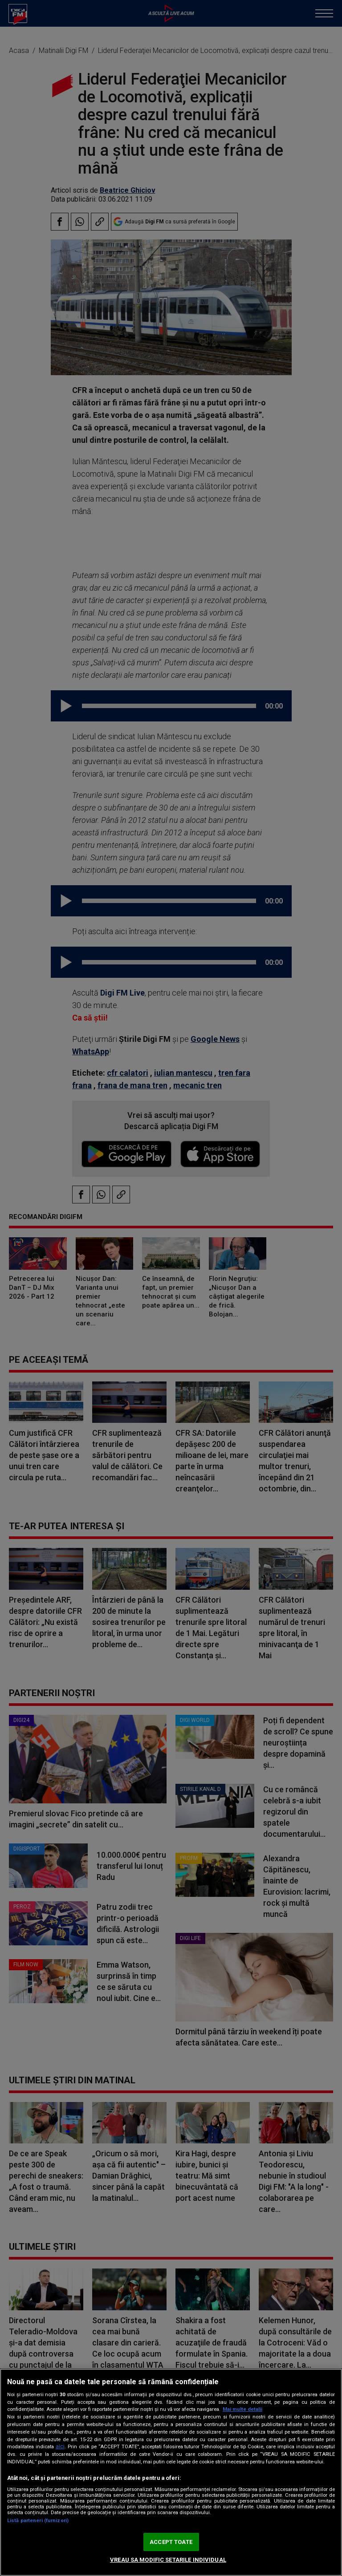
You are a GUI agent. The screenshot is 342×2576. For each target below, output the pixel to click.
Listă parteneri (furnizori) (38, 2520)
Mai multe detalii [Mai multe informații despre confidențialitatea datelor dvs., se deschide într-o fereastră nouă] (242, 2409)
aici (60, 2446)
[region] (171, 2472)
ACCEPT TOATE (171, 2542)
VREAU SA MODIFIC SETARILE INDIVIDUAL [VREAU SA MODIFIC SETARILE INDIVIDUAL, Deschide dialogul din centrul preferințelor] (168, 2559)
